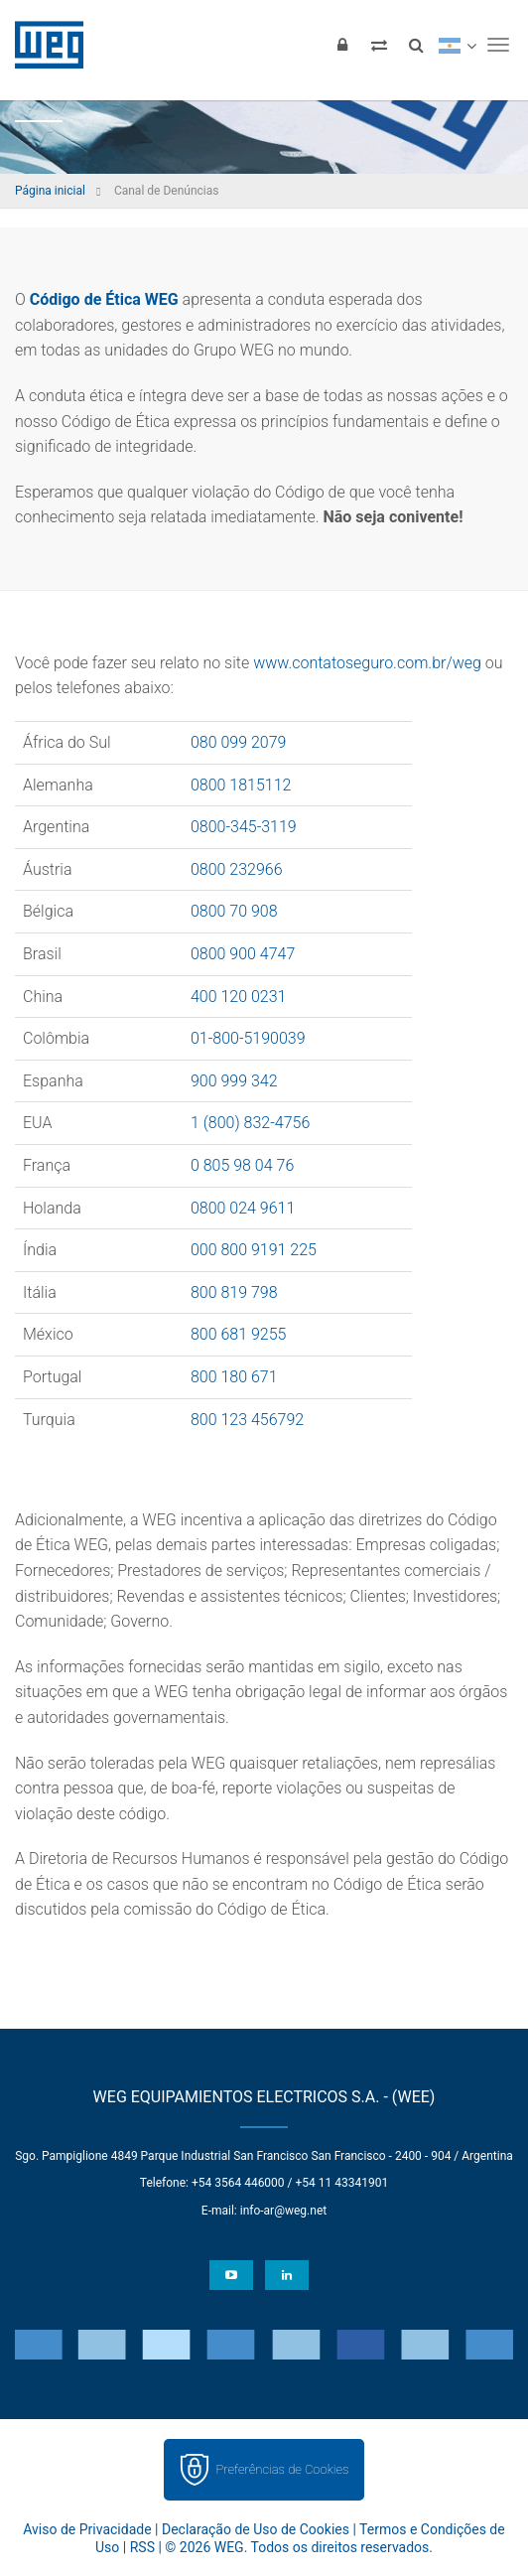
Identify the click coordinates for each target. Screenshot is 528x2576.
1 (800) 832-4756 (250, 1122)
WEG (42, 44)
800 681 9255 (239, 1334)
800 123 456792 (247, 1419)
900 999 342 (234, 1081)
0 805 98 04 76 (242, 1165)
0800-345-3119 (244, 826)
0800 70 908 (234, 911)
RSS (142, 2547)
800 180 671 (234, 1376)
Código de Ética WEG (104, 299)
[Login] (342, 45)
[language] (457, 45)
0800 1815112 (241, 785)
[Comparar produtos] (379, 45)
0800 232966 (237, 869)
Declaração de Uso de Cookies (255, 2529)
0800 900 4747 (243, 953)
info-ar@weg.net (283, 2211)
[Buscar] (416, 45)
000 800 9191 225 (254, 1249)
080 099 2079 (239, 742)
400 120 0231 (239, 996)
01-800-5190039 (248, 1038)
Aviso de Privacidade (87, 2529)
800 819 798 (234, 1292)
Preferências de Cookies (281, 2469)
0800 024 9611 (243, 1208)
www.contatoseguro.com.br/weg (367, 662)
